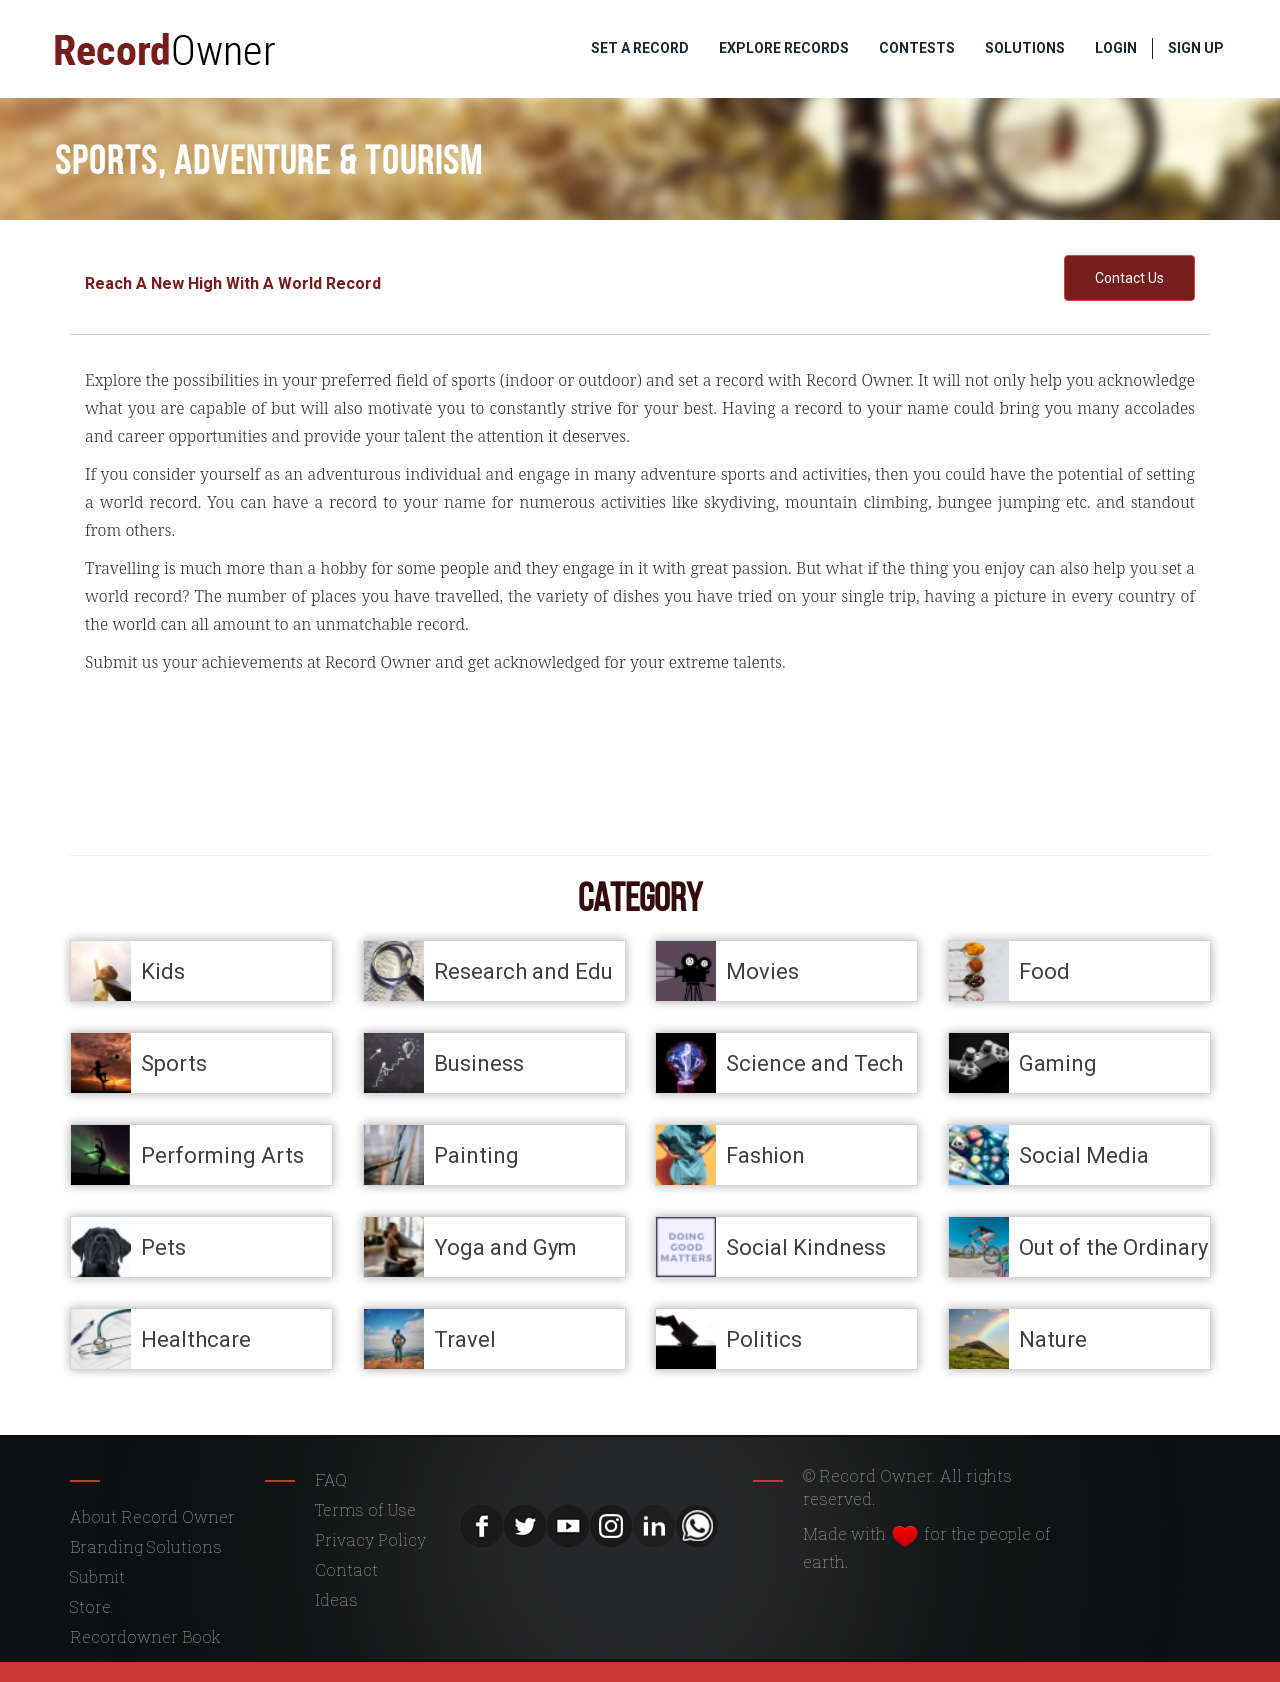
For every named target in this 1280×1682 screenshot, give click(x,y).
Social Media (1084, 1154)
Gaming (1058, 1062)
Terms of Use (365, 1509)
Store (90, 1606)
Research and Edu (523, 970)
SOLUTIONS (1025, 48)
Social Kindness (806, 1246)
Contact (346, 1569)
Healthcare (196, 1338)
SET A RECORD (640, 48)
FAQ (331, 1479)
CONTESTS (917, 48)
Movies (762, 970)
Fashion (765, 1154)
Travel (465, 1338)
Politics (764, 1338)
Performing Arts (222, 1154)
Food (1044, 970)
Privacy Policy (370, 1539)
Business (479, 1062)
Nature (1053, 1338)
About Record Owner (152, 1516)
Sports (174, 1062)
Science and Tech (814, 1062)
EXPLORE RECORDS (784, 48)
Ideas (336, 1599)
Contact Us (1129, 278)
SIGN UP (1196, 48)
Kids (163, 970)
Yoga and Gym (505, 1246)
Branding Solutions (146, 1546)
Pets (163, 1246)
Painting (476, 1154)
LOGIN (1116, 48)
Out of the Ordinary (1113, 1246)
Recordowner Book (145, 1636)
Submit (97, 1576)
